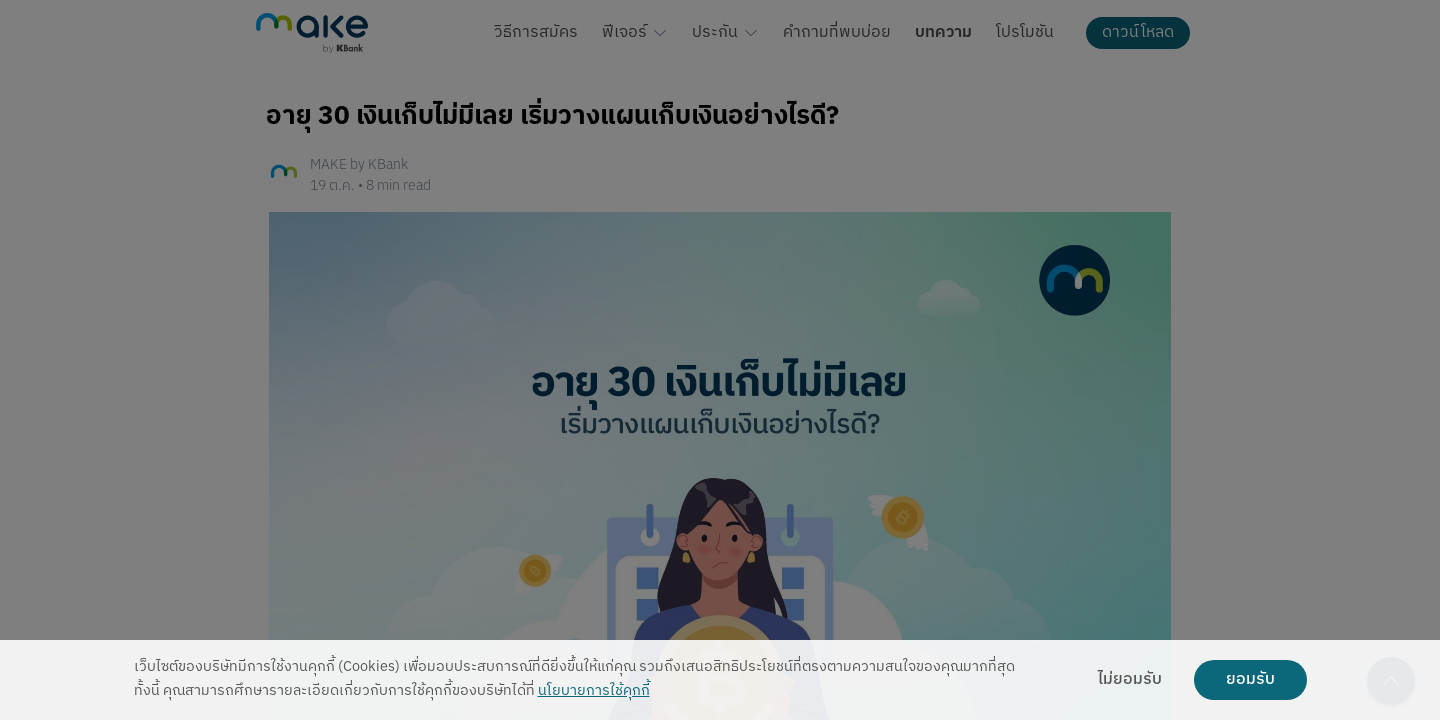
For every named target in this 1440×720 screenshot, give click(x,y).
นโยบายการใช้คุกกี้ (594, 691)
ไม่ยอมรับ (1130, 680)
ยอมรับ (1250, 680)
